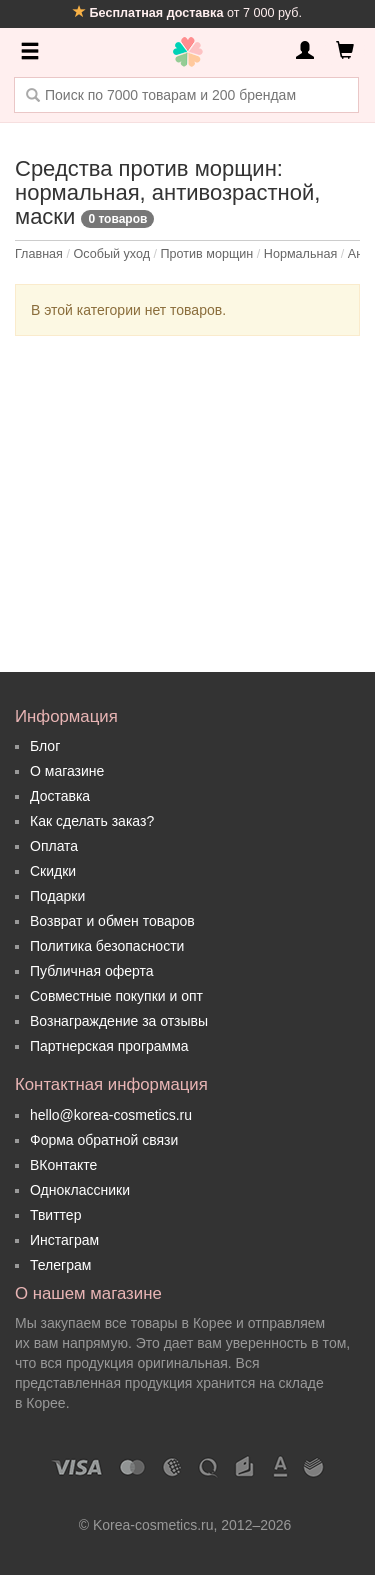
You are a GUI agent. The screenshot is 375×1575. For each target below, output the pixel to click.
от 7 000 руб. (187, 13)
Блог (45, 746)
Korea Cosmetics (188, 52)
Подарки (57, 896)
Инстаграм (64, 1240)
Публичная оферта (92, 971)
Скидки (53, 871)
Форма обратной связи (104, 1140)
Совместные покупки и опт (116, 996)
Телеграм (60, 1265)
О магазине (67, 771)
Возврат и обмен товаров (112, 921)
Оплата (54, 846)
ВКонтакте (63, 1165)
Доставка (60, 796)
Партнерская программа (109, 1046)
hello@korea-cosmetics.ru (111, 1115)
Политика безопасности (107, 946)
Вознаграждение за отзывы (119, 1021)
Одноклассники (80, 1190)
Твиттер (55, 1215)
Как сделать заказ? (92, 821)
